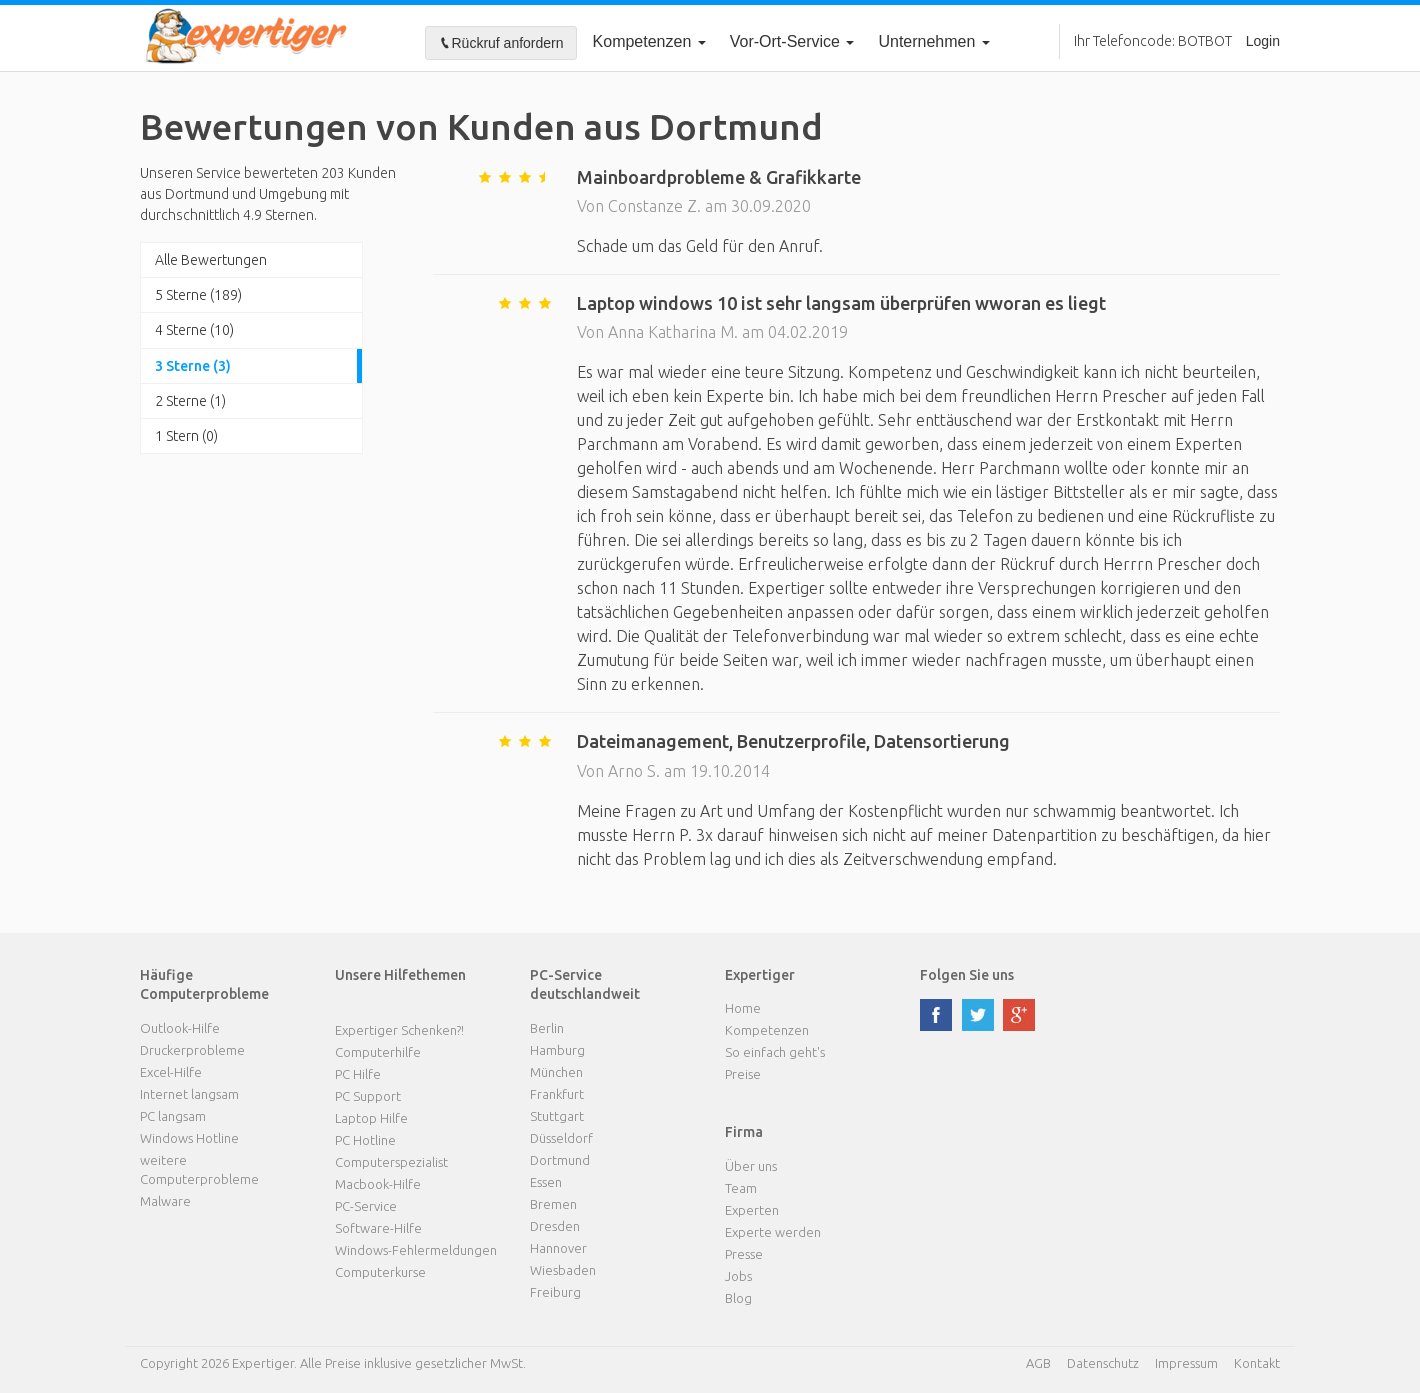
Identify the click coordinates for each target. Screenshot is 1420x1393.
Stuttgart (557, 1116)
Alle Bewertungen (211, 260)
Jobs (738, 1276)
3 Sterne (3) (193, 366)
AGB (1038, 1363)
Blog (738, 1298)
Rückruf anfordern (501, 43)
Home (743, 1008)
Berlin (547, 1028)
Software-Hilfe (378, 1228)
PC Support (368, 1096)
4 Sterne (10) (194, 330)
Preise (743, 1074)
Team (741, 1188)
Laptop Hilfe (371, 1118)
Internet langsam (189, 1094)
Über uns (751, 1166)
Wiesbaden (563, 1270)
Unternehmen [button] (933, 41)
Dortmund (560, 1160)
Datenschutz (1103, 1363)
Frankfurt (557, 1094)
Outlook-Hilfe (180, 1028)
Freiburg (555, 1292)
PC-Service (366, 1206)
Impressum (1186, 1363)
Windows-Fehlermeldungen (416, 1250)
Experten (752, 1210)
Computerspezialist (391, 1162)
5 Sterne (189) (198, 295)
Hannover (558, 1248)
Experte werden (773, 1232)
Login (1263, 41)
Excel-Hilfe (171, 1072)
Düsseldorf (561, 1138)
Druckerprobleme (192, 1050)
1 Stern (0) (186, 436)
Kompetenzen (649, 41)
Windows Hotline (189, 1138)
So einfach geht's (775, 1052)
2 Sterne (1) (190, 401)
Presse (744, 1254)
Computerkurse (380, 1272)
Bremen (553, 1204)
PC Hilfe (358, 1074)
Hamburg (557, 1050)
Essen (546, 1182)
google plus (1019, 1015)
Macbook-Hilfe (378, 1184)
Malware (165, 1201)
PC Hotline (365, 1140)
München (556, 1072)
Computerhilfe (378, 1052)
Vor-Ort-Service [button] (792, 41)
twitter (978, 1015)
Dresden (555, 1226)
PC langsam (173, 1116)
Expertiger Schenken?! (399, 1030)
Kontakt (1257, 1363)
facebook (936, 1015)
